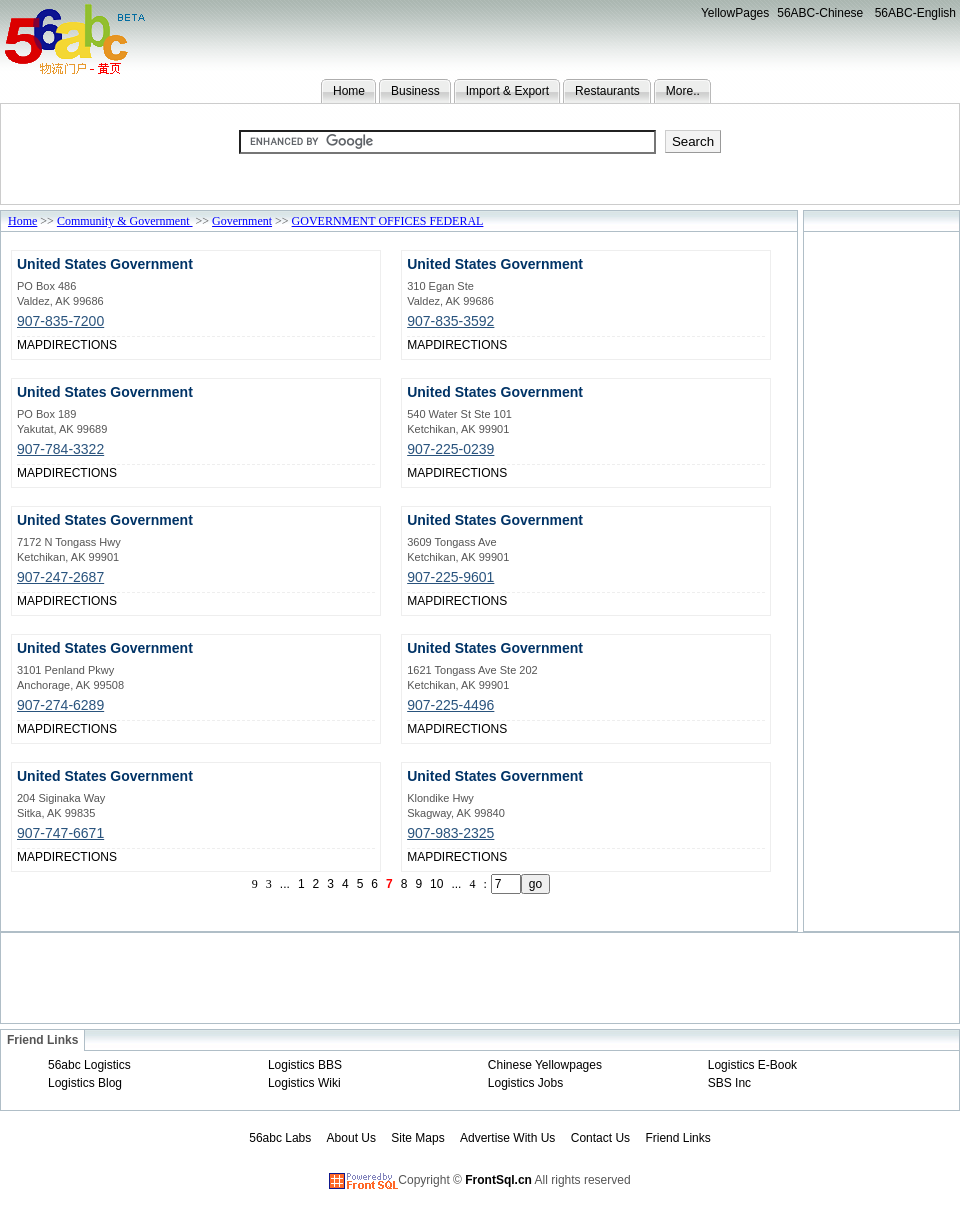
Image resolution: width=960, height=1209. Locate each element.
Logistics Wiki (304, 1083)
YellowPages (735, 13)
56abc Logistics (89, 1065)
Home (349, 91)
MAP (30, 345)
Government (242, 221)
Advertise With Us (507, 1138)
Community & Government (125, 221)
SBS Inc (729, 1083)
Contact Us (600, 1138)
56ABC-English (915, 13)
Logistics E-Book (752, 1065)
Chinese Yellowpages (545, 1065)
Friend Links (677, 1138)
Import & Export (507, 91)
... (285, 884)
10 (436, 884)
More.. (683, 91)
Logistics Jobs (525, 1083)
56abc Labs (280, 1138)
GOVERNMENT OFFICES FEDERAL (388, 221)
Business (415, 91)
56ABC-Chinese (820, 13)
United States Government (105, 264)
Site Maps (417, 1138)
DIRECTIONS (80, 345)
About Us (351, 1138)
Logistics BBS (305, 1065)
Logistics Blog (85, 1083)
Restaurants (607, 91)
